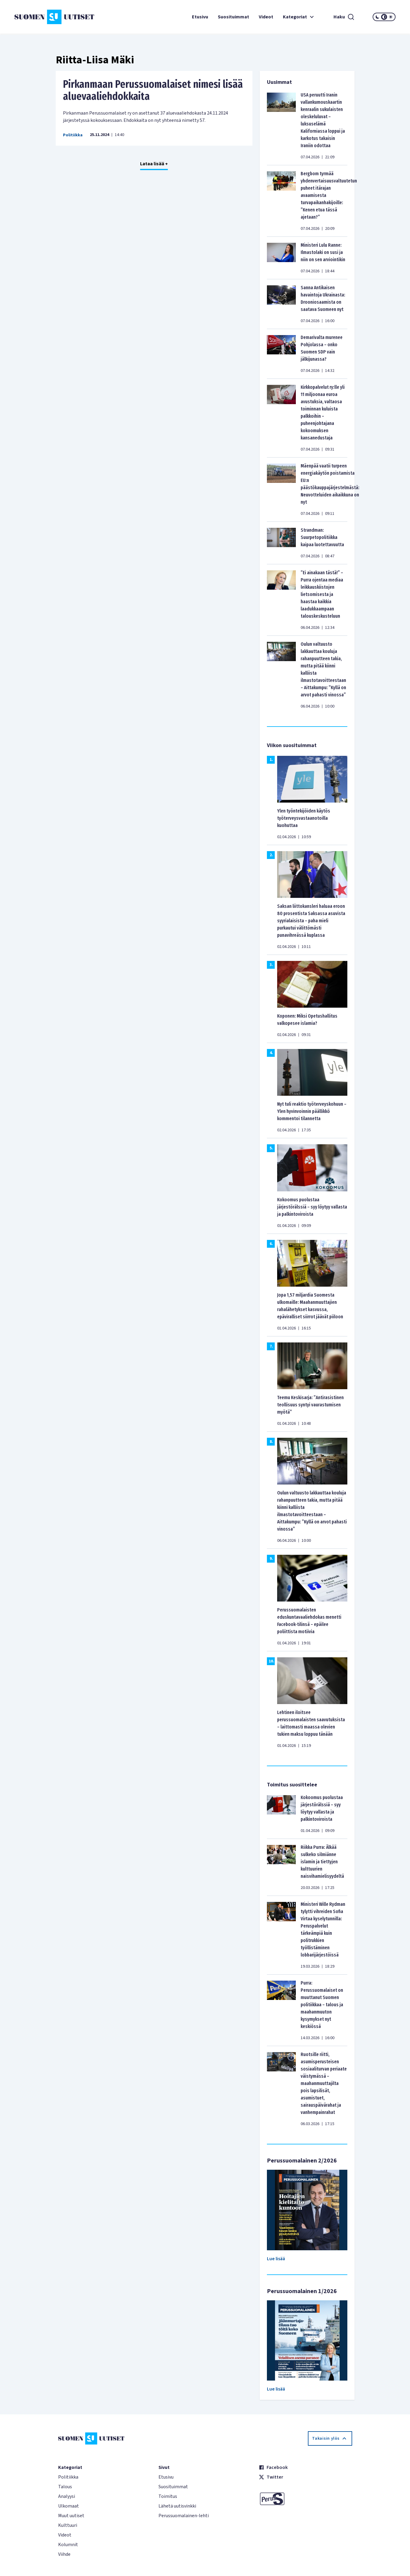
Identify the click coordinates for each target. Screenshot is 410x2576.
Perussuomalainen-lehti (183, 2515)
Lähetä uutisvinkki (177, 2506)
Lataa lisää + (154, 163)
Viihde (64, 2554)
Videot (266, 17)
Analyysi (66, 2496)
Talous (65, 2486)
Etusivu (200, 17)
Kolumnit (68, 2544)
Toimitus (167, 2496)
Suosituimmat (233, 17)
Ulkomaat (68, 2506)
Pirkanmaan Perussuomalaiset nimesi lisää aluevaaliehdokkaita (153, 90)
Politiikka (73, 135)
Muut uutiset (71, 2515)
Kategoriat (299, 17)
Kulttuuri (67, 2525)
